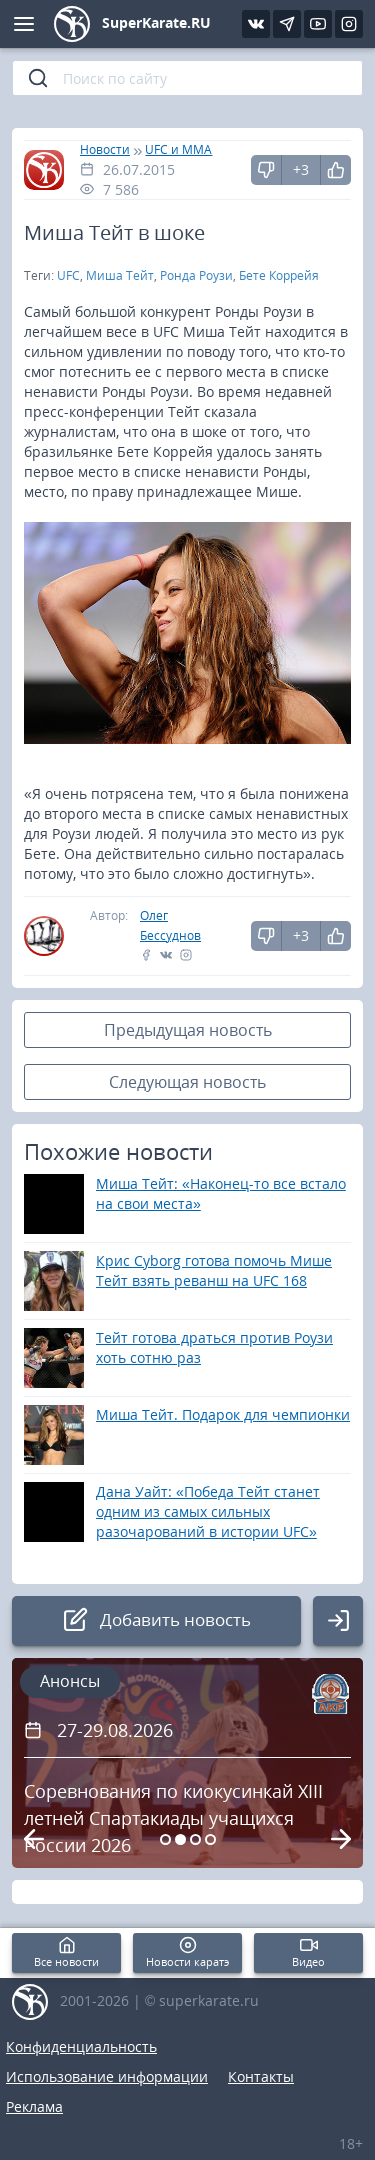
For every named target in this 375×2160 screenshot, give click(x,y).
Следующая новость (187, 1082)
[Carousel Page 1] (165, 1839)
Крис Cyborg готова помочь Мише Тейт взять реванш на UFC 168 (214, 1270)
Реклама (34, 2106)
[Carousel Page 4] (210, 1839)
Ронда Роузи (196, 275)
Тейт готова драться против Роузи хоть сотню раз (214, 1347)
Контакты (261, 2076)
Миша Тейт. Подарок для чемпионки (223, 1414)
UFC (68, 275)
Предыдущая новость (188, 1030)
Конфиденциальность (81, 2046)
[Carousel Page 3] (195, 1839)
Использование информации (107, 2076)
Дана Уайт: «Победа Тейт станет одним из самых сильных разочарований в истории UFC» (208, 1511)
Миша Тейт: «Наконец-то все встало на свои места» (221, 1193)
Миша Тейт (120, 275)
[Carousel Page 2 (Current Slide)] (180, 1839)
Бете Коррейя (279, 275)
